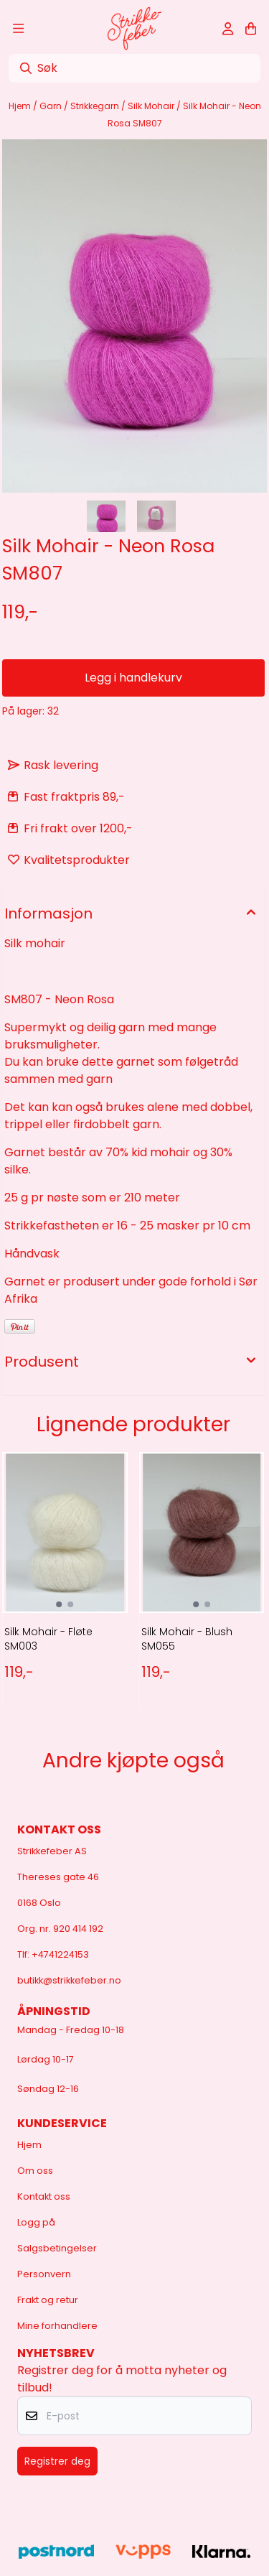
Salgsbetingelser (57, 2248)
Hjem (21, 106)
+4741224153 (60, 1954)
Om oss (35, 2171)
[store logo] (134, 28)
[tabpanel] (65, 1588)
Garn (51, 106)
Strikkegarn (95, 106)
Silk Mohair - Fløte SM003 (48, 1638)
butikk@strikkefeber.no (69, 1980)
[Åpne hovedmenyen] (18, 29)
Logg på (36, 2222)
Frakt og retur (47, 2300)
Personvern (44, 2274)
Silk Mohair (152, 106)
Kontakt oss (43, 2196)
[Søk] (134, 68)
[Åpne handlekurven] (251, 29)
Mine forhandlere (57, 2326)
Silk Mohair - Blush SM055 (186, 1638)
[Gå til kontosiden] (228, 29)
